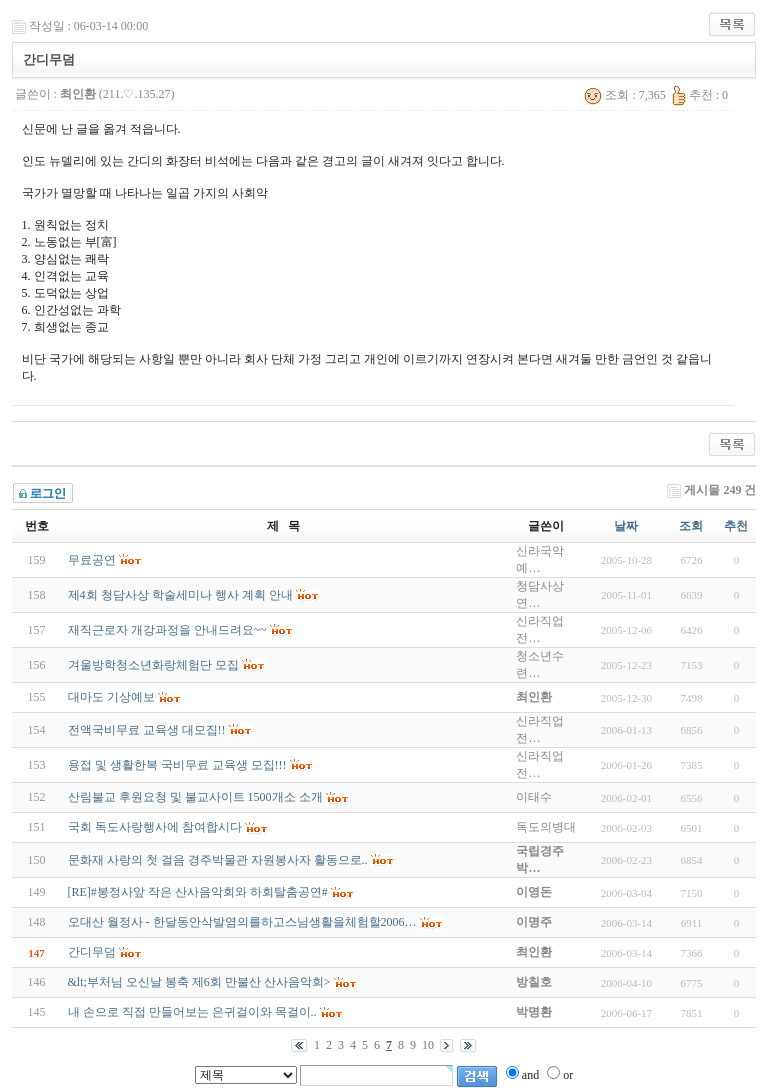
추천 (736, 526)
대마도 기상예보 (111, 697)
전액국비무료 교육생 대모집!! (147, 730)
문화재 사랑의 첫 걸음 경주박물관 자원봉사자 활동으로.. (218, 860)
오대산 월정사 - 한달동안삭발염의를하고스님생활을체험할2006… (242, 922)
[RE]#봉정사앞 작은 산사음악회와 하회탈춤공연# (198, 892)
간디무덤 (92, 952)
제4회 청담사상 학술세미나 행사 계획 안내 (180, 595)
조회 (691, 526)
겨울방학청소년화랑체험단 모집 (153, 665)
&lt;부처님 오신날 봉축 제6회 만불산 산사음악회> (199, 982)
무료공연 (92, 560)
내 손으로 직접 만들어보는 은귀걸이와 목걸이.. (192, 1012)
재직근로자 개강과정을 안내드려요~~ (167, 630)
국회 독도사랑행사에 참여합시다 (155, 827)
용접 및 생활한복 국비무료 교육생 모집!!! (177, 765)
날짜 (626, 526)
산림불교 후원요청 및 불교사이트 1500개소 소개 (195, 797)
